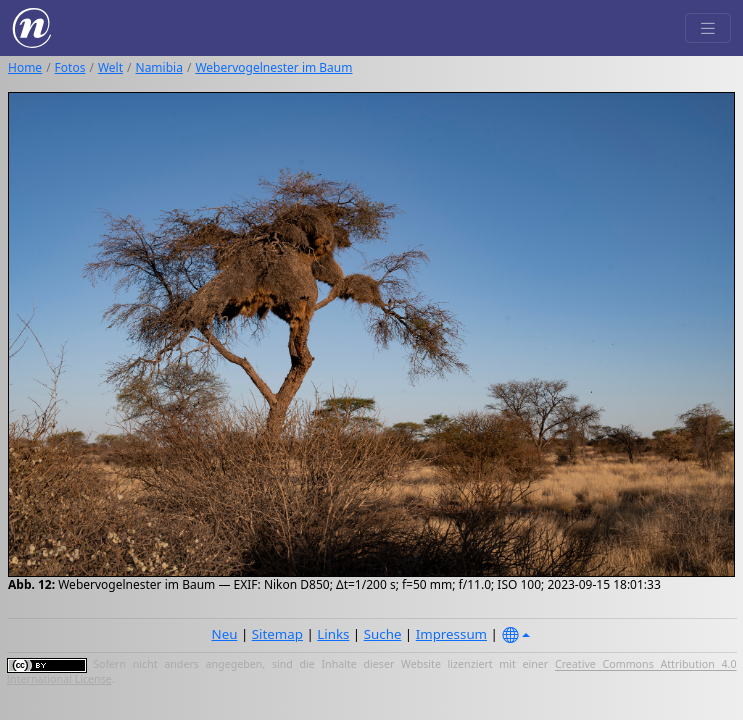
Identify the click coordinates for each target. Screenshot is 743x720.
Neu (225, 634)
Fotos (70, 67)
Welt (110, 67)
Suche (383, 634)
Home (25, 67)
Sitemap (277, 634)
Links (333, 634)
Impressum (451, 634)
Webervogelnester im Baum (273, 67)
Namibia (159, 67)
